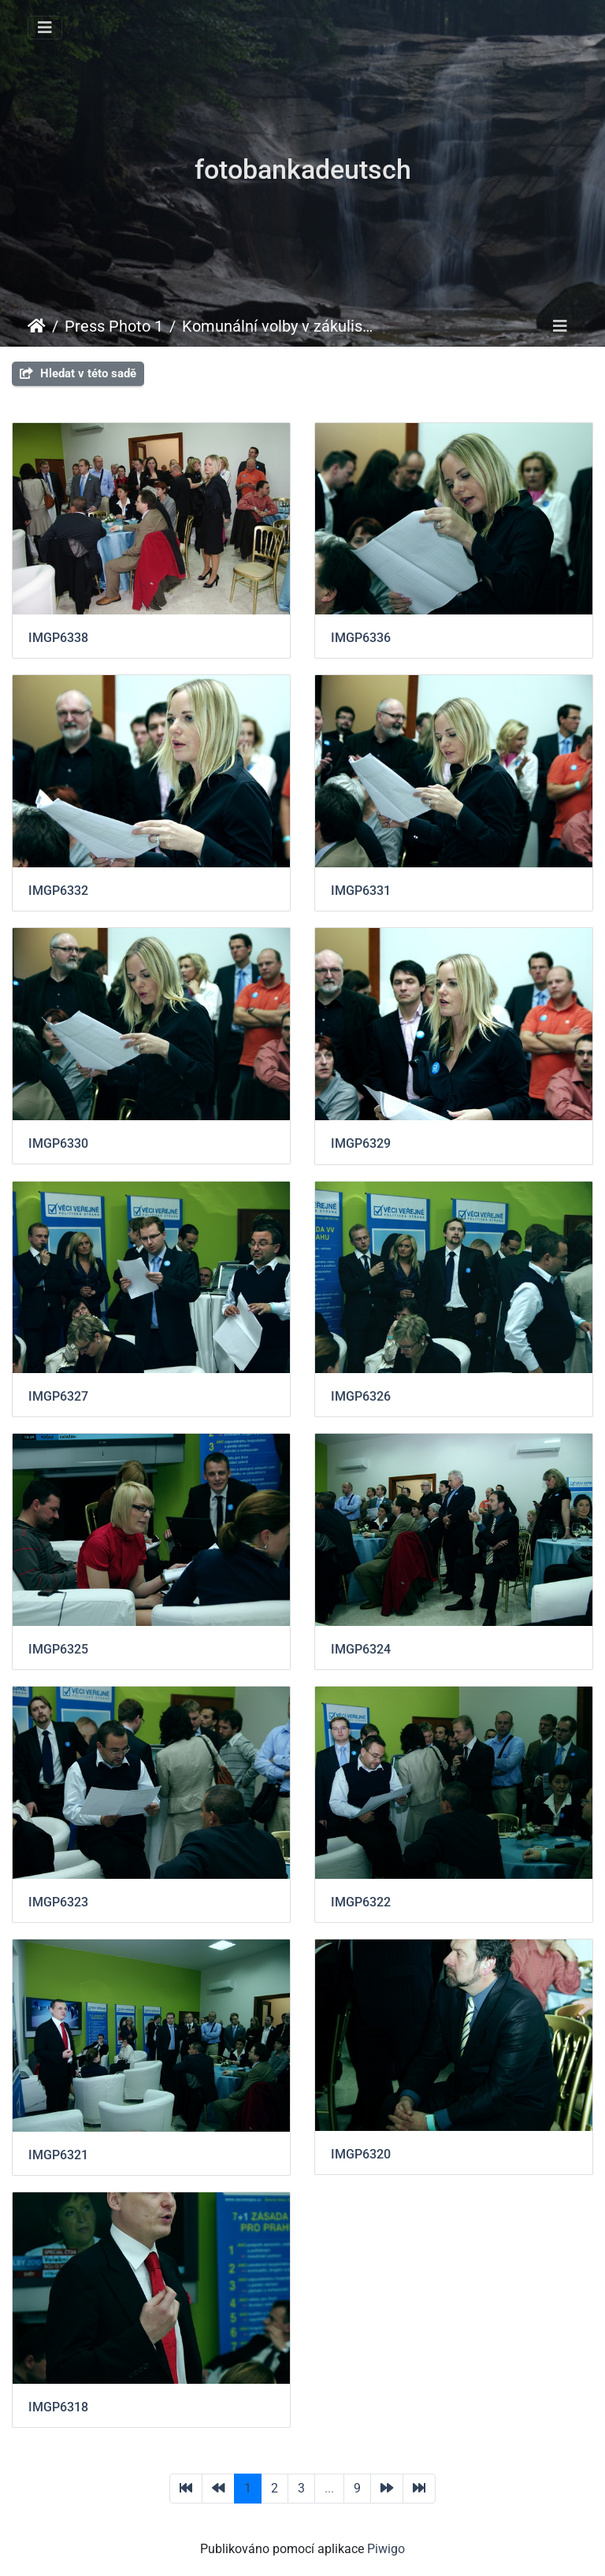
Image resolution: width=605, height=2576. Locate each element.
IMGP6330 (58, 1143)
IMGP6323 (58, 1902)
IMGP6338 (58, 637)
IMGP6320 (361, 2154)
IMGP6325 (58, 1649)
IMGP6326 (361, 1396)
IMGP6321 (58, 2154)
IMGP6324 (361, 1649)
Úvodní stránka (37, 326)
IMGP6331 (361, 890)
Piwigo (386, 2548)
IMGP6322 (361, 1902)
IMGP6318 (58, 2407)
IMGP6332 (58, 890)
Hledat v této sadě (78, 373)
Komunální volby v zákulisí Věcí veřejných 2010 (279, 326)
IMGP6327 (58, 1396)
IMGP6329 (361, 1143)
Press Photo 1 (114, 326)
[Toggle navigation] (45, 27)
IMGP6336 (361, 637)
